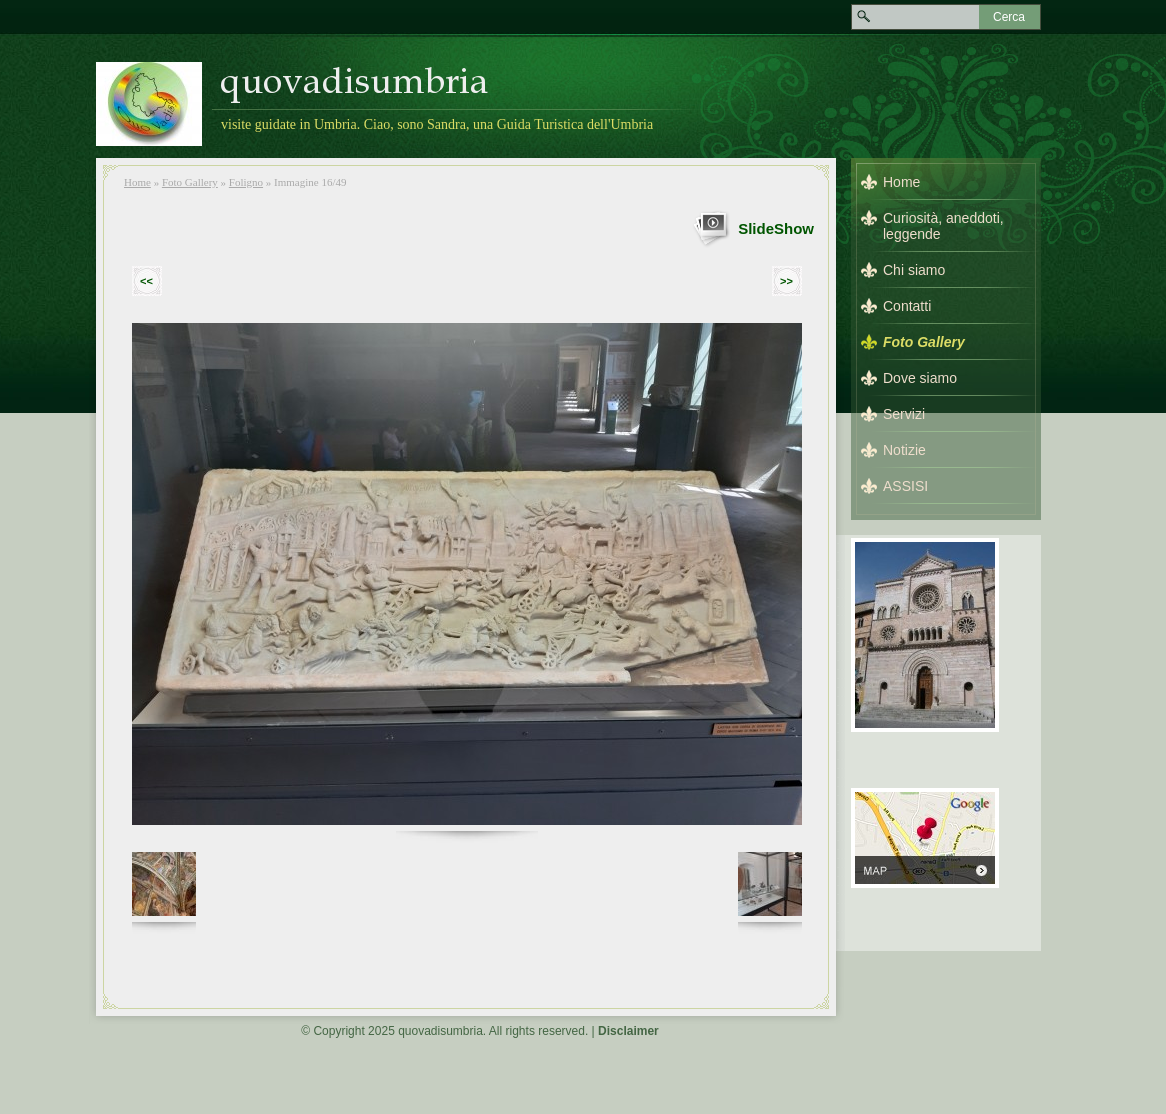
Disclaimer (628, 1031)
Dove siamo (920, 378)
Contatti (907, 306)
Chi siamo (914, 270)
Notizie (904, 450)
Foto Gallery (190, 182)
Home (137, 182)
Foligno (246, 182)
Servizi (904, 414)
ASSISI (905, 486)
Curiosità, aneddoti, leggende (943, 226)
